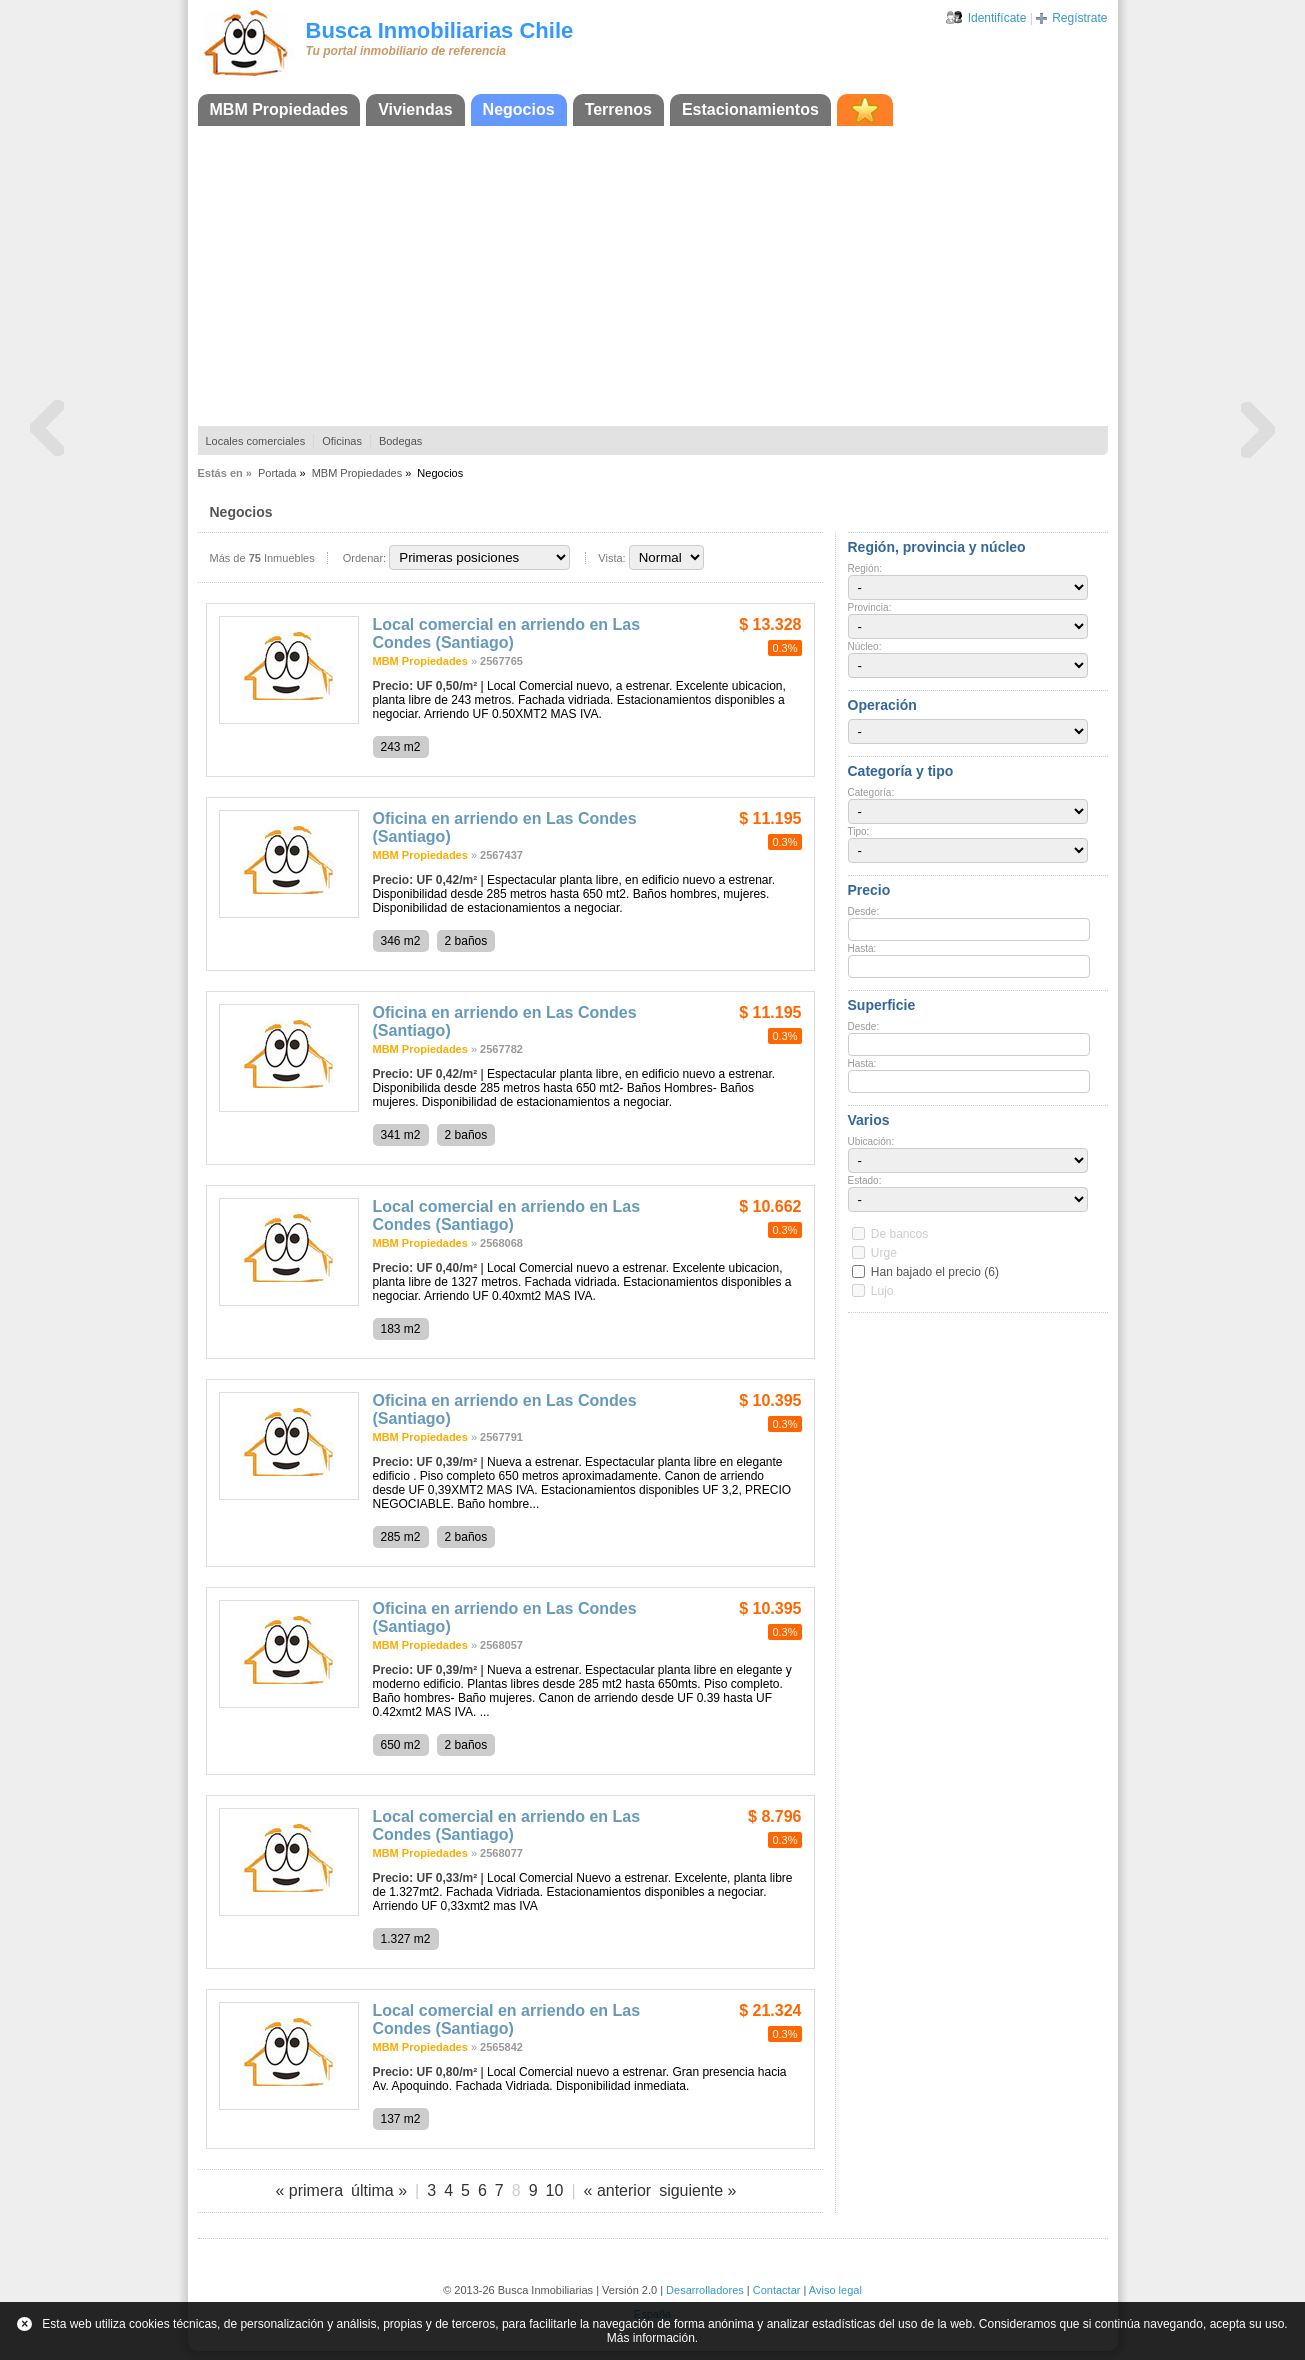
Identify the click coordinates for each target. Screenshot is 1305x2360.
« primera (309, 2190)
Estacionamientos (750, 109)
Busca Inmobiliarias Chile (440, 30)
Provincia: (870, 607)
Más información (651, 2338)
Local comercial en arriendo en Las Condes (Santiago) (507, 633)
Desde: (864, 911)
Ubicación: (871, 1141)
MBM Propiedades (279, 109)
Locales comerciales (256, 441)
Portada (277, 473)
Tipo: (859, 831)
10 (555, 2190)
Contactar (777, 2290)
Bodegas (400, 441)
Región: (865, 568)
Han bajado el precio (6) (935, 1272)
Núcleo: (865, 646)
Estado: (865, 1180)
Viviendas (415, 109)
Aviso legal (835, 2290)
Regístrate (1079, 18)
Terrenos (618, 109)
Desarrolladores (705, 2290)
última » (379, 2190)
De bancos (899, 1234)
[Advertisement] (653, 276)
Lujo (882, 1291)
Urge (884, 1253)
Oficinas (342, 441)
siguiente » (697, 2190)
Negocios (519, 109)
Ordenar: (364, 558)
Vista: (611, 558)
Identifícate (997, 18)
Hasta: (862, 948)
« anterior (618, 2190)
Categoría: (871, 792)
